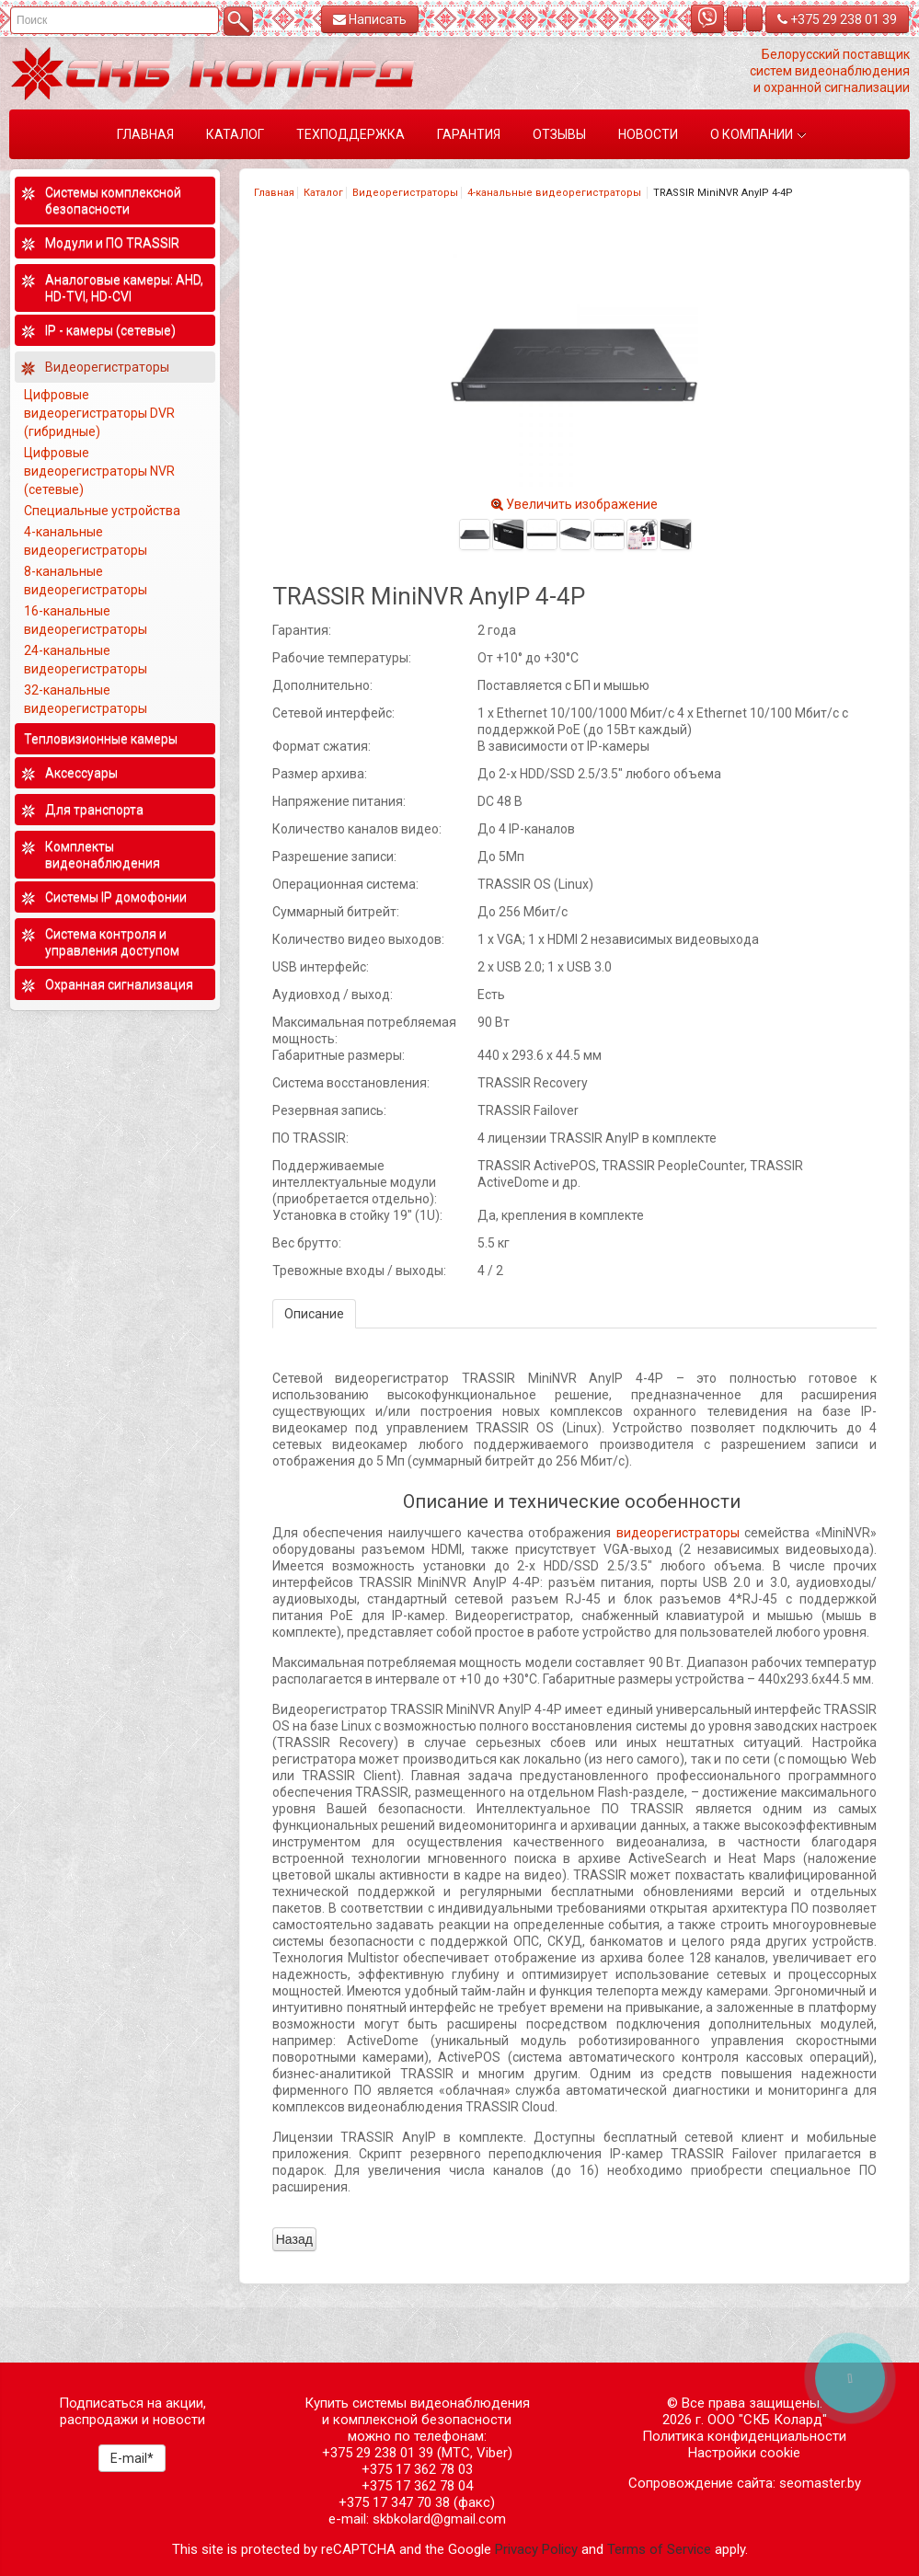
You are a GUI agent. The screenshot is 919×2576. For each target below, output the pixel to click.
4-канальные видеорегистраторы (555, 193)
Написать (370, 19)
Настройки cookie (744, 2452)
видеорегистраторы (678, 1532)
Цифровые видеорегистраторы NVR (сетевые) (99, 471)
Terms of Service (659, 2549)
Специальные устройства (102, 510)
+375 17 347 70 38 (394, 2502)
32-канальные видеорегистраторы (87, 699)
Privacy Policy (536, 2549)
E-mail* (132, 2458)
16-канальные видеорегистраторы (87, 620)
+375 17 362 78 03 (417, 2469)
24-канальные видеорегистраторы (87, 659)
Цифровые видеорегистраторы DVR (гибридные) (99, 413)
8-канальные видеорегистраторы (87, 580)
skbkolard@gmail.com (439, 2519)
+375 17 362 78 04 (417, 2486)
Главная (274, 193)
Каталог (323, 193)
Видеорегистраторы (405, 193)
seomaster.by (820, 2483)
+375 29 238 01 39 (837, 19)
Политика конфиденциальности (744, 2436)
